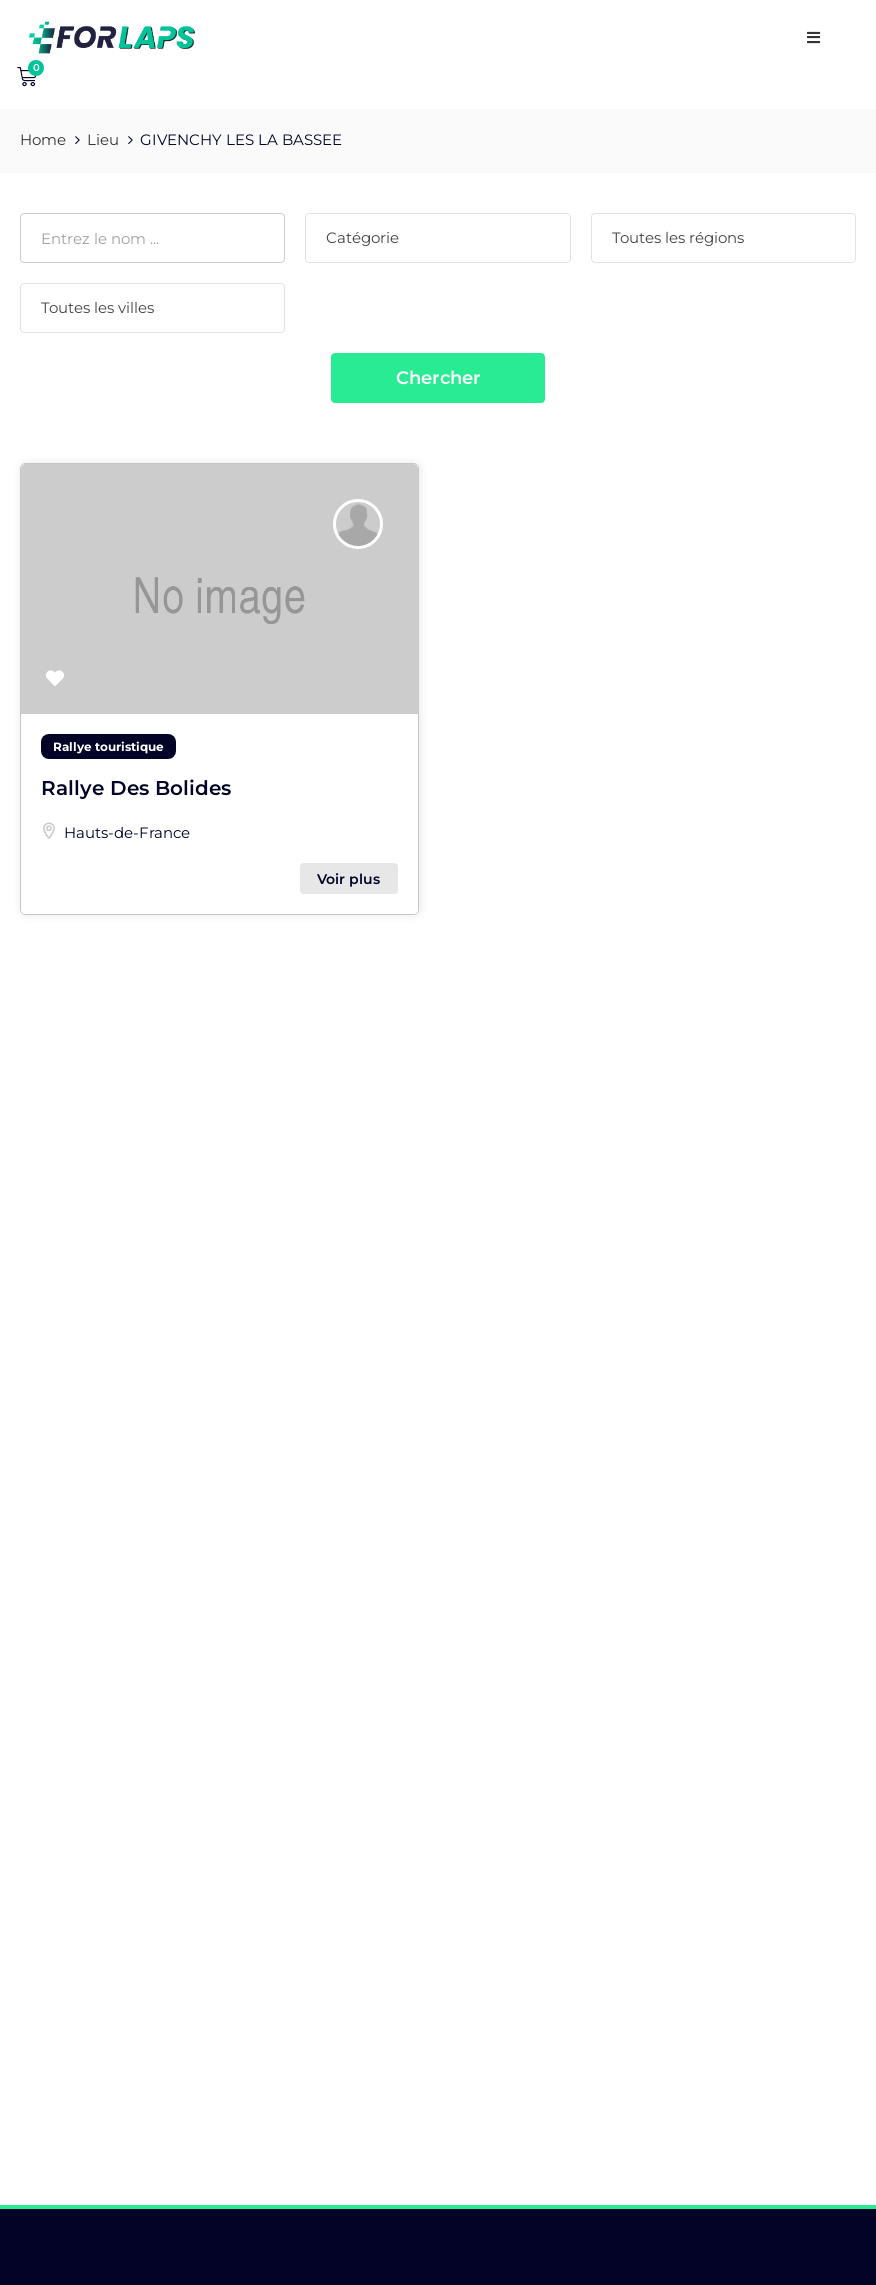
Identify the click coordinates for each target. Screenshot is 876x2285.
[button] (55, 680)
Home (43, 139)
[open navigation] (813, 37)
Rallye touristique (108, 746)
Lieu (103, 139)
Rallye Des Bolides (136, 788)
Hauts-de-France (127, 832)
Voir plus (348, 879)
